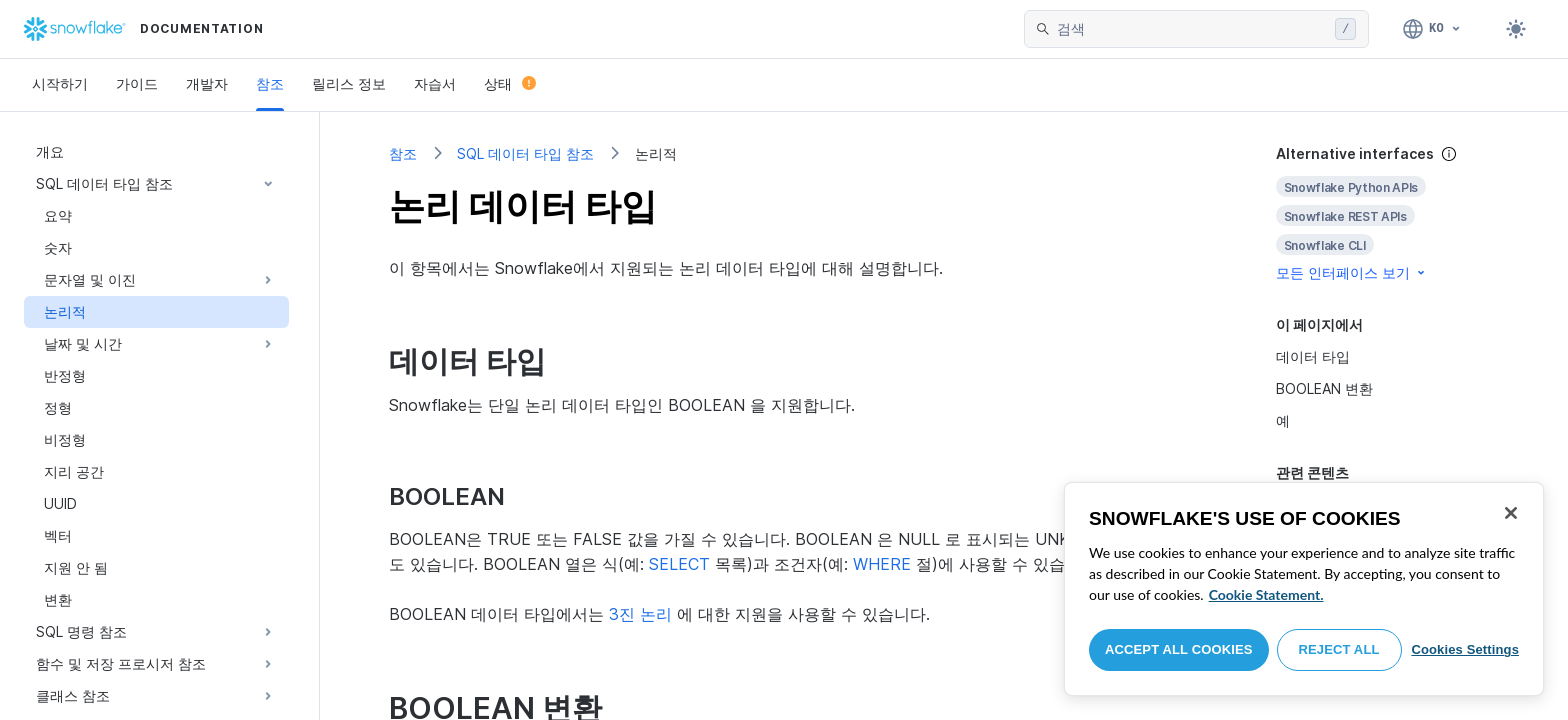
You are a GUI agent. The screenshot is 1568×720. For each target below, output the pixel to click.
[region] (1304, 589)
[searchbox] (1192, 29)
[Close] (1511, 513)
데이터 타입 (1313, 356)
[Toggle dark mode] (1516, 29)
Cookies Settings (1465, 649)
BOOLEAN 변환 (1324, 388)
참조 (270, 83)
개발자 (207, 83)
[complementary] (1388, 213)
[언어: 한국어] (1432, 29)
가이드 (137, 83)
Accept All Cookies (1179, 649)
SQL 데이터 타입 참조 (525, 153)
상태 (510, 83)
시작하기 (60, 83)
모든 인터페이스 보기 (1352, 272)
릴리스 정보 (349, 83)
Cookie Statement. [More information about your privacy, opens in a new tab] (1266, 594)
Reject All (1339, 649)
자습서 (435, 83)
